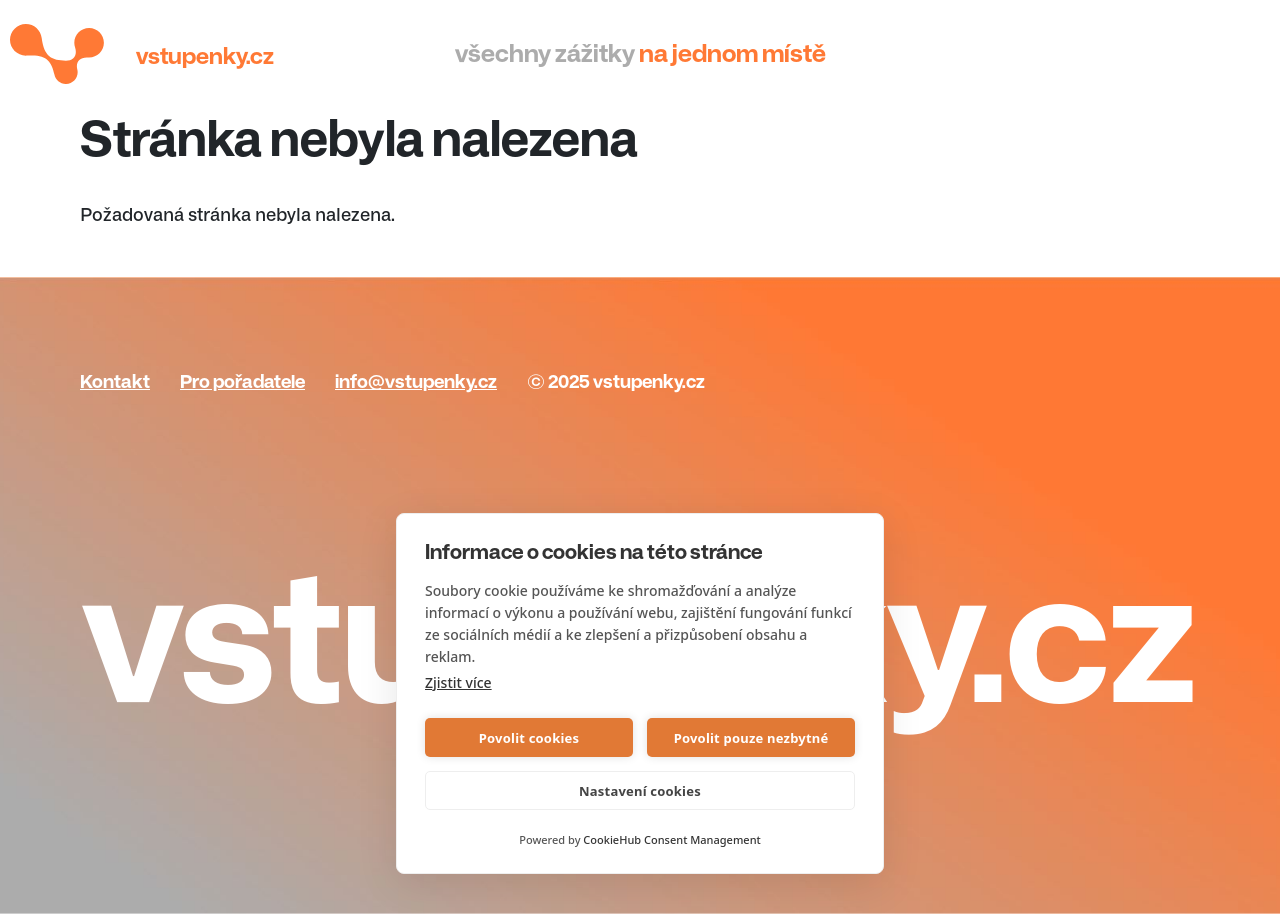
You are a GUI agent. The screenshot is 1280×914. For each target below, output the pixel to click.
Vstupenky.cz (205, 56)
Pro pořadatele (242, 382)
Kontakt (115, 382)
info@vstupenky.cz (416, 382)
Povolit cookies (529, 738)
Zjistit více (458, 682)
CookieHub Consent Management (671, 839)
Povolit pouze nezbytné (751, 738)
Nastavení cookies (640, 791)
